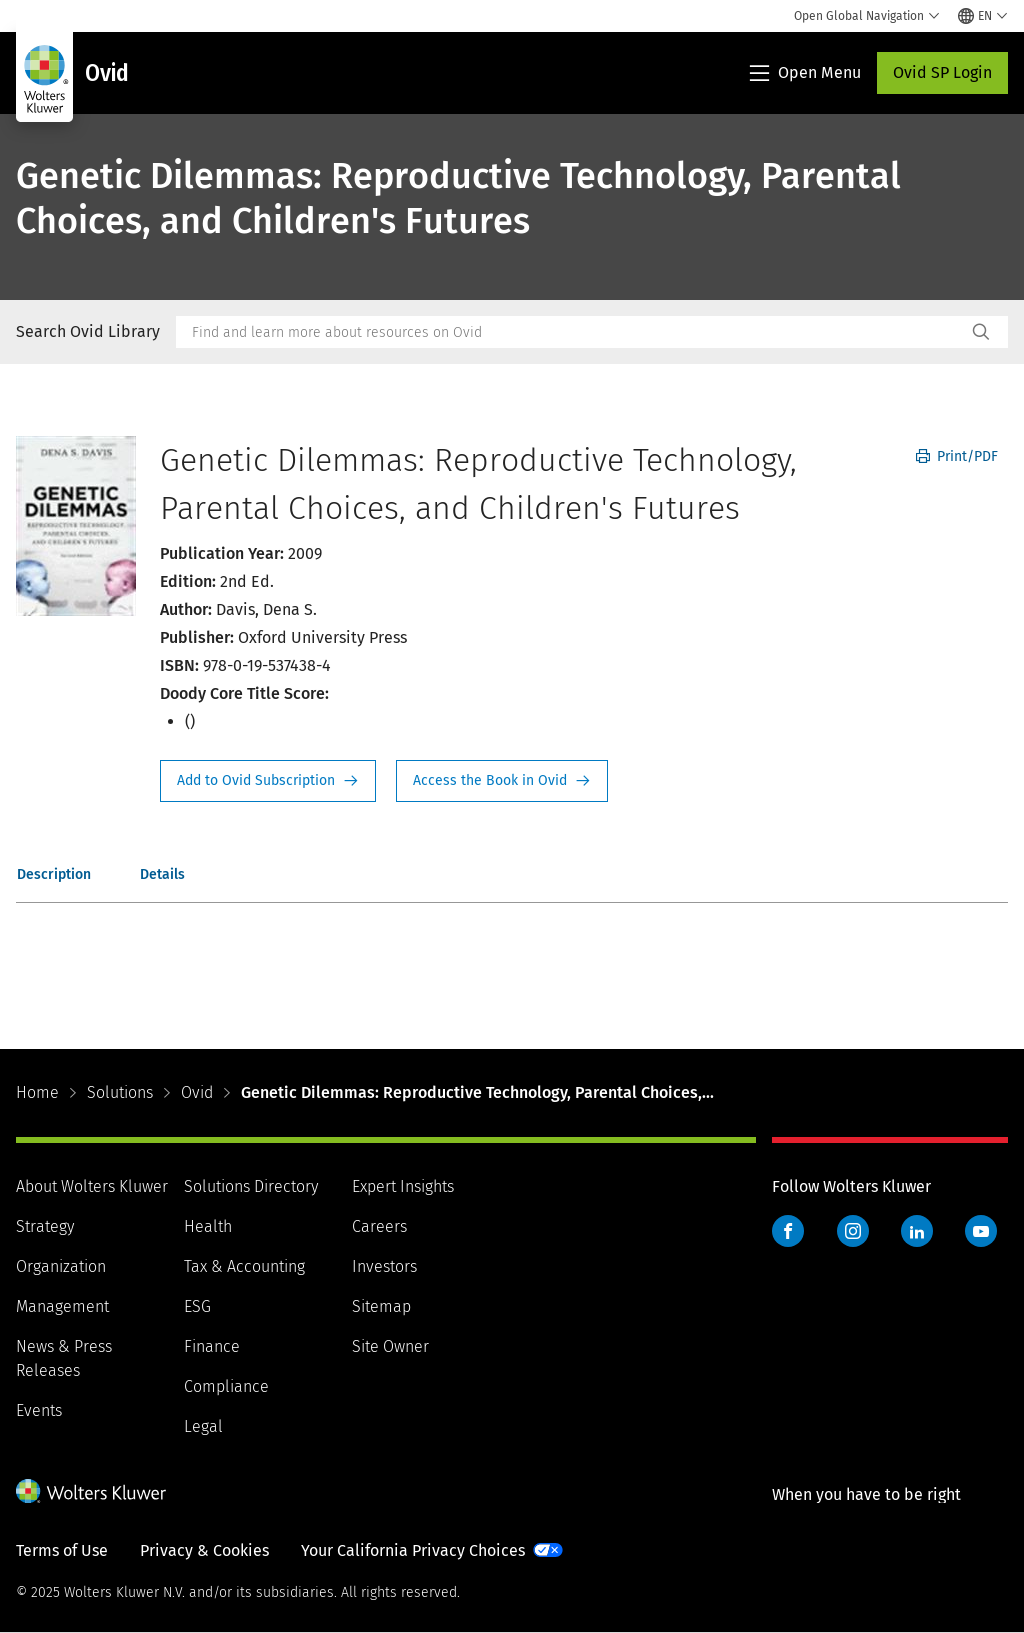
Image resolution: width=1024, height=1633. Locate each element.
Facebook (788, 1231)
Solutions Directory (251, 1186)
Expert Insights (403, 1186)
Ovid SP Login (942, 72)
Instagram (853, 1231)
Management (62, 1306)
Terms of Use (62, 1550)
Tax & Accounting (244, 1266)
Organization (61, 1266)
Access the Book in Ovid (502, 781)
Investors (384, 1266)
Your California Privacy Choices (413, 1550)
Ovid (197, 1092)
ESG (197, 1306)
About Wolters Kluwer (92, 1186)
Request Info (268, 781)
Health (208, 1226)
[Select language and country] (983, 16)
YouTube (981, 1231)
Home (37, 1092)
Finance (212, 1346)
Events (39, 1410)
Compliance (226, 1386)
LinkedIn (917, 1231)
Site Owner (390, 1346)
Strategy (45, 1226)
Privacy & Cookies (204, 1550)
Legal (203, 1426)
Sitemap (381, 1306)
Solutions (120, 1092)
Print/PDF (957, 456)
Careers (379, 1226)
